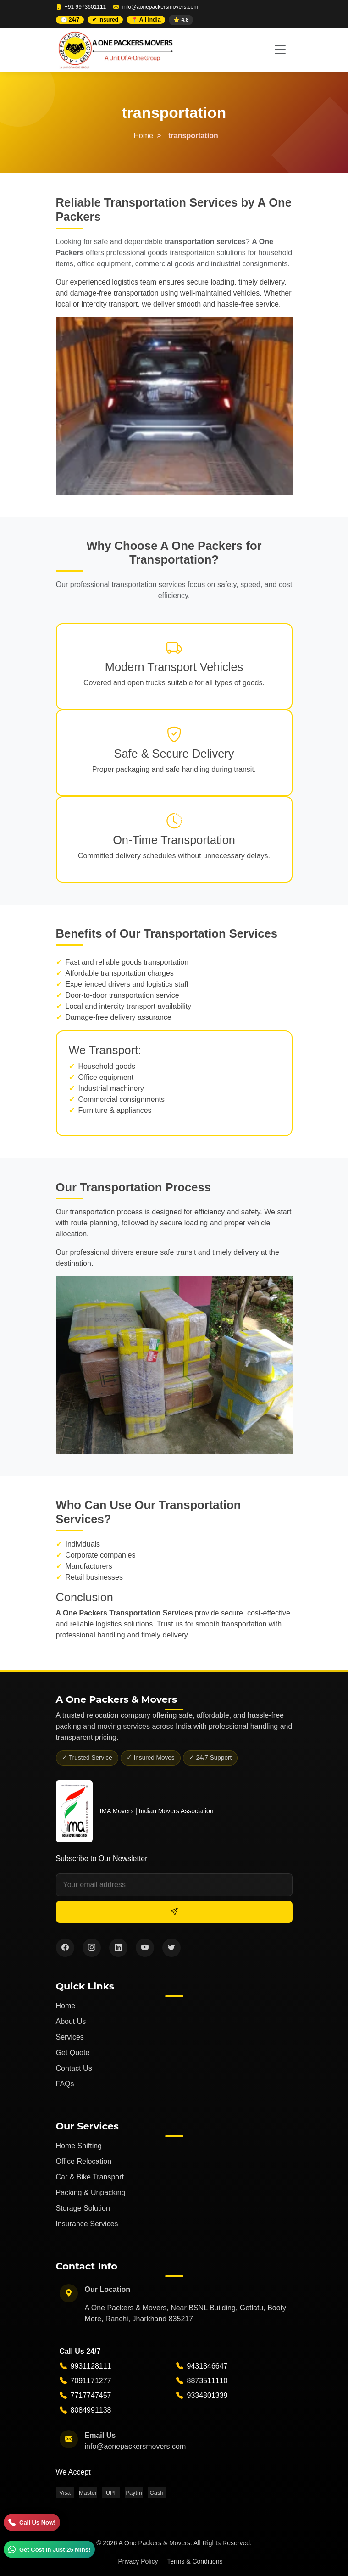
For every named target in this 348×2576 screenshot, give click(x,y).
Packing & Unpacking (91, 2192)
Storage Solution (83, 2208)
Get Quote (73, 2052)
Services (70, 2037)
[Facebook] (65, 1948)
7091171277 (91, 2381)
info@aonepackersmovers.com (160, 7)
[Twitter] (171, 1948)
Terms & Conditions (194, 2561)
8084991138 (91, 2410)
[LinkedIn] (118, 1948)
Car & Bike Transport (90, 2177)
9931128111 (91, 2366)
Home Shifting (79, 2146)
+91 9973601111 (85, 7)
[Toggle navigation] (280, 49)
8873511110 (207, 2381)
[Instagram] (92, 1948)
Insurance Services (87, 2224)
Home (143, 136)
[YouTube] (145, 1948)
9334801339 (207, 2396)
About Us (71, 2021)
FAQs (65, 2084)
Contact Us (74, 2068)
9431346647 (207, 2366)
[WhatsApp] (49, 2549)
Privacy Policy (138, 2561)
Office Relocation (84, 2161)
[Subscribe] (174, 1912)
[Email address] (174, 1884)
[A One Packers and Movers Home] (114, 50)
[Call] (32, 2522)
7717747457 (91, 2396)
